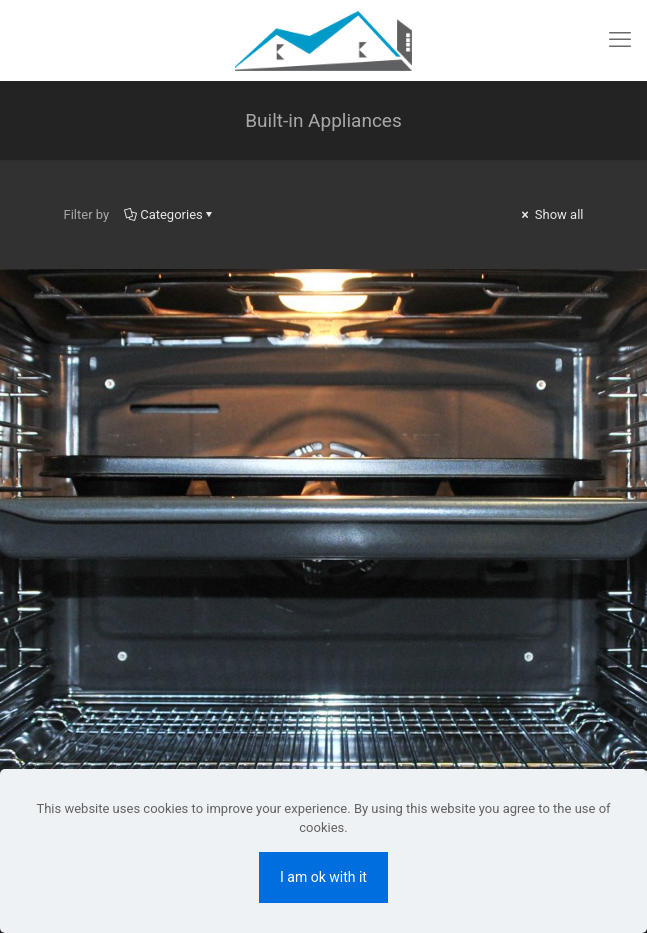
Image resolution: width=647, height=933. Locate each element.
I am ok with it (323, 877)
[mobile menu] (620, 40)
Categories (170, 214)
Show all (551, 214)
